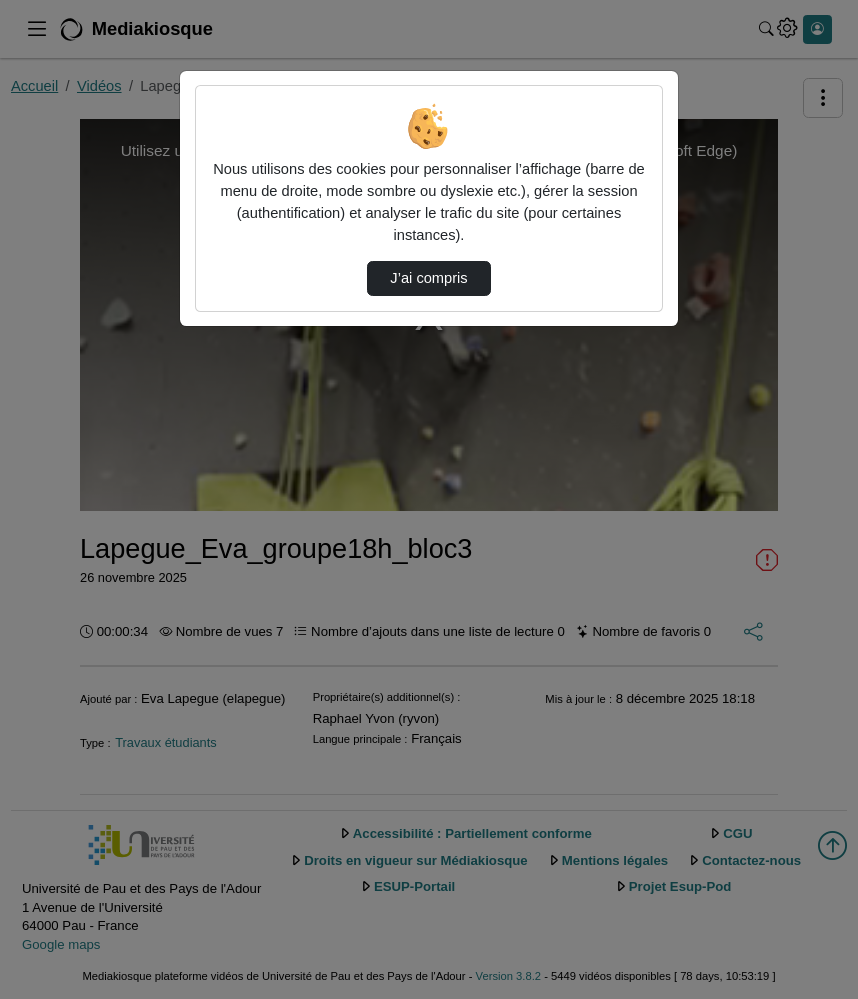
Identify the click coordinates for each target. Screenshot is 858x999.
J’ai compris (428, 278)
